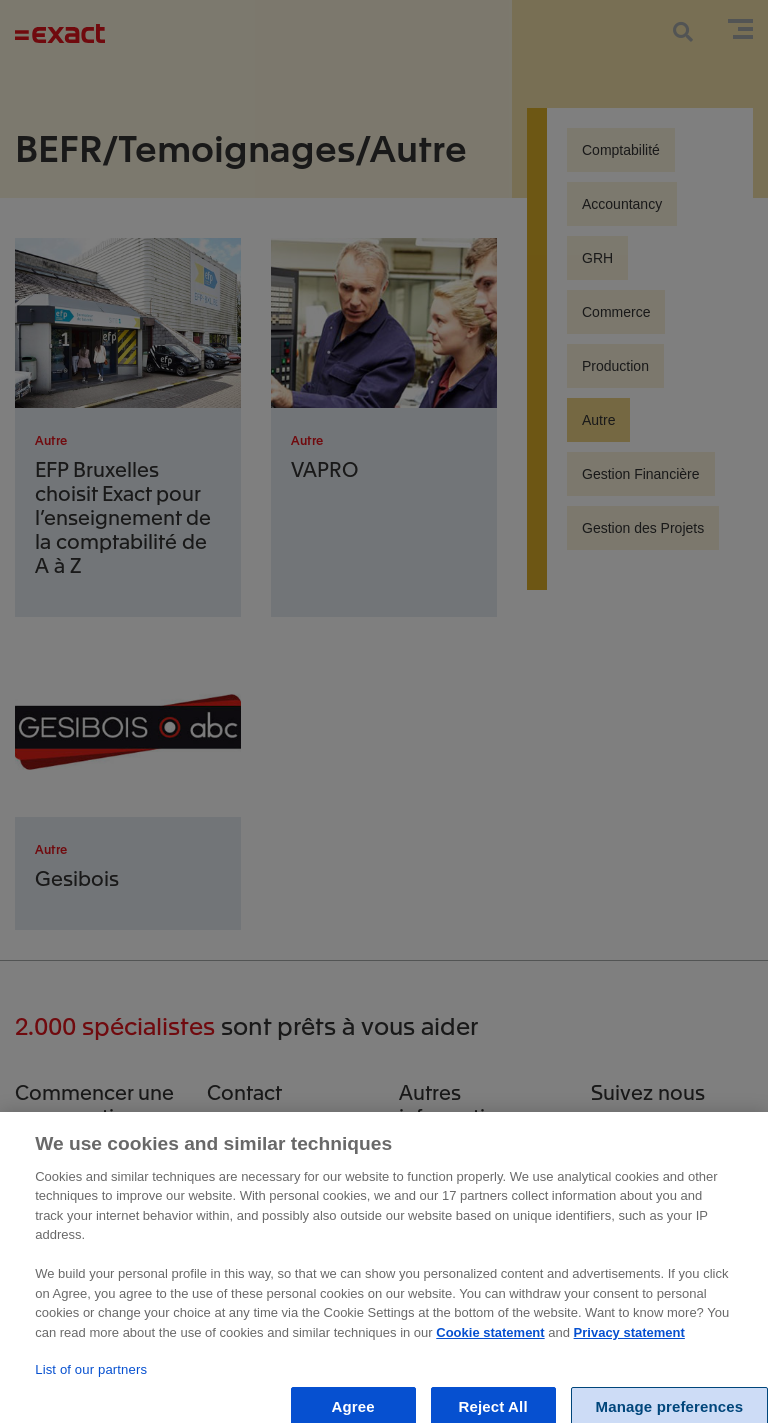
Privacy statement (629, 1341)
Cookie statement (490, 1341)
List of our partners (91, 1378)
